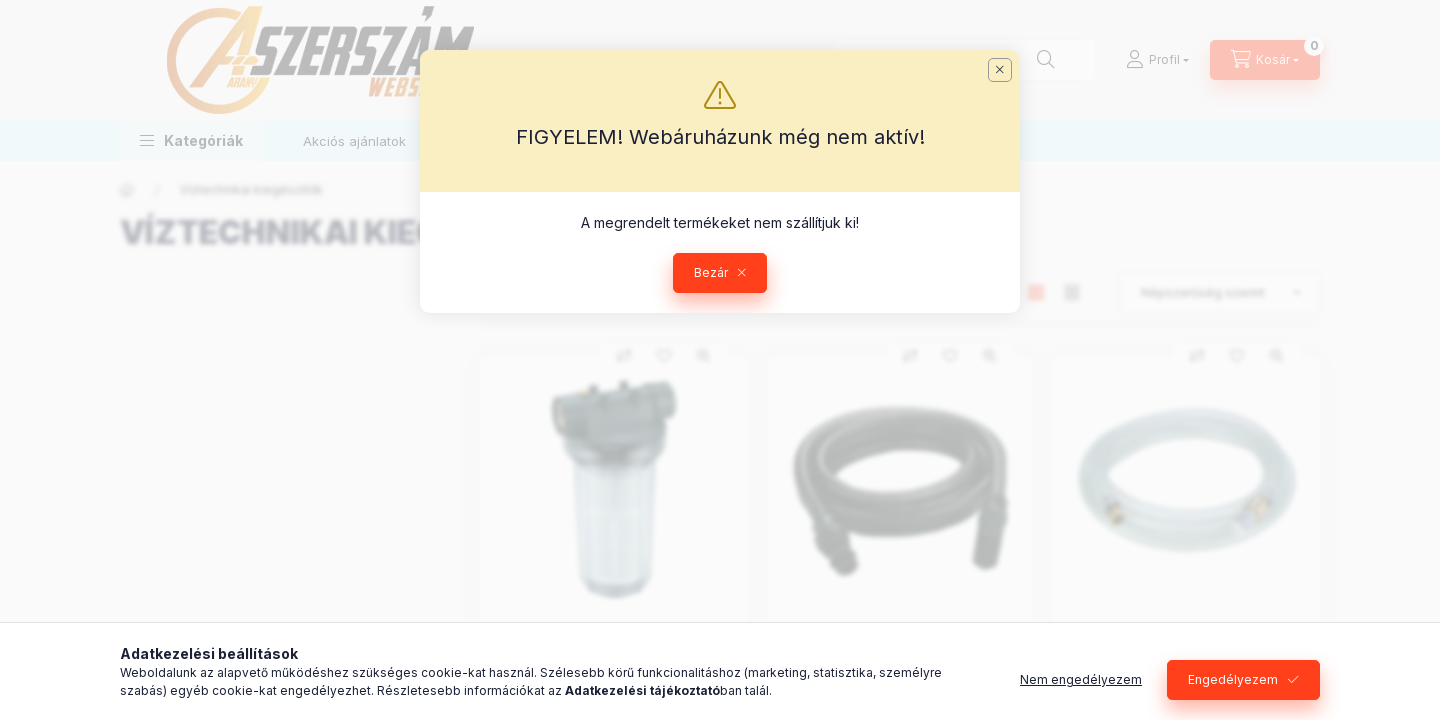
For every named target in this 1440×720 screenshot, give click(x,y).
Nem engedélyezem (1081, 679)
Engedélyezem (1233, 679)
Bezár (711, 272)
